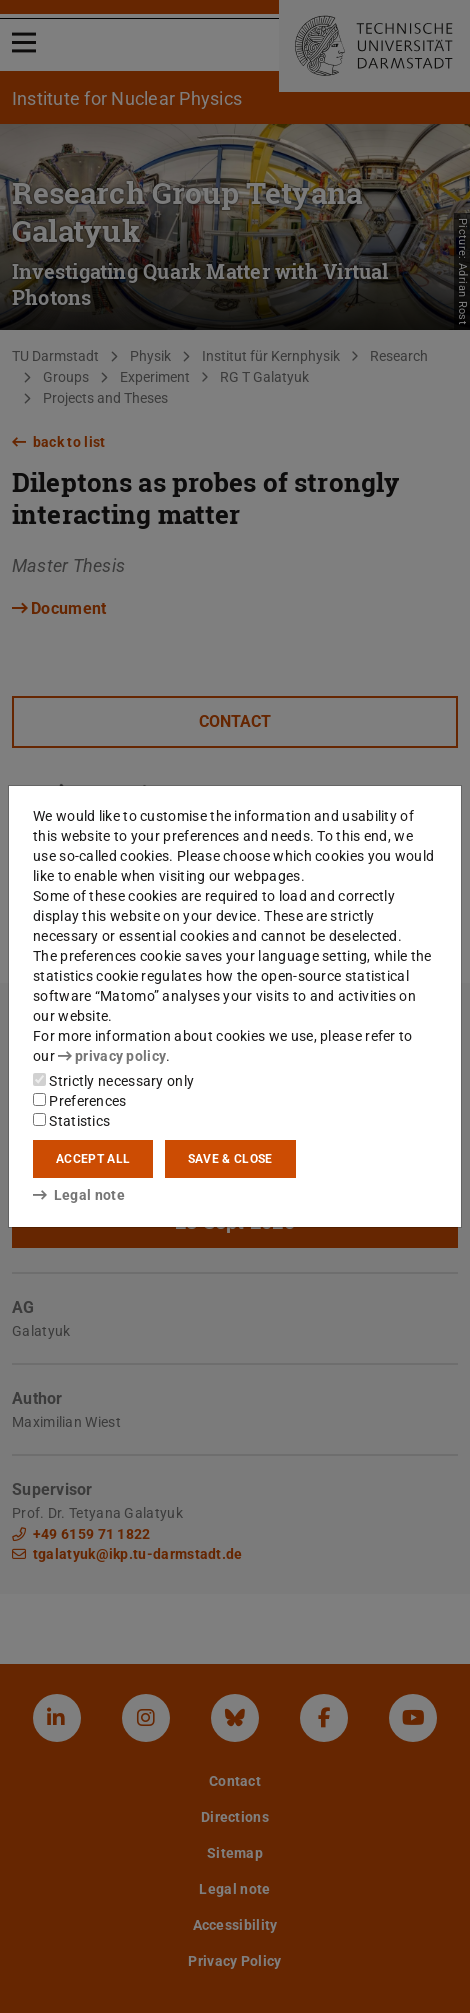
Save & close (230, 1159)
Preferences (80, 1101)
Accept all (93, 1159)
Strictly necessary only (113, 1081)
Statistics (71, 1121)
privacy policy (112, 1056)
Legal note (79, 1195)
